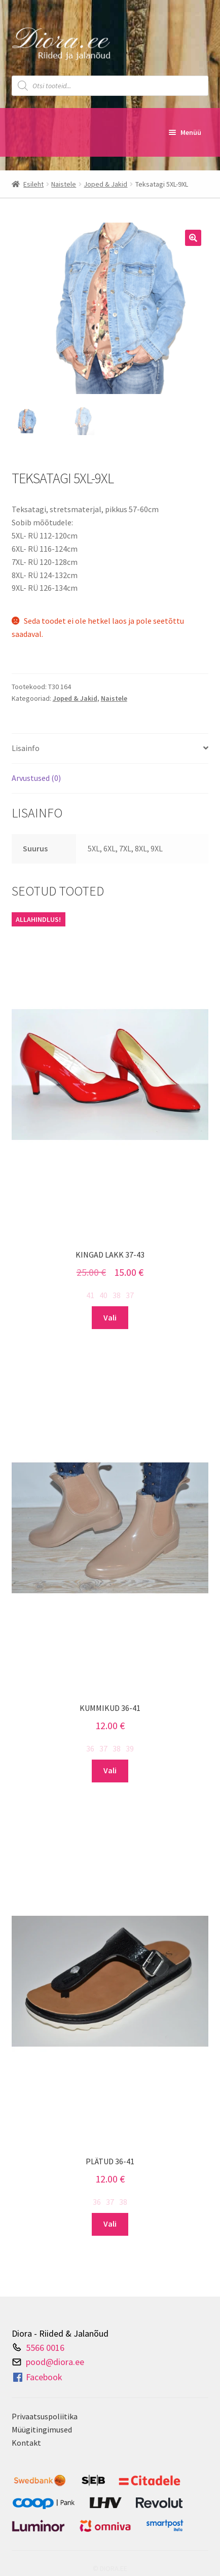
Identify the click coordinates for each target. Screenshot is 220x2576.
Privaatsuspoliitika (45, 2416)
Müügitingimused (42, 2429)
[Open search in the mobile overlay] (110, 86)
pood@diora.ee (55, 2362)
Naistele (63, 184)
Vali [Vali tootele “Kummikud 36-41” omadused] (110, 1770)
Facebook (37, 2377)
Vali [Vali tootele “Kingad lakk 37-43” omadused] (110, 1317)
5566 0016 (45, 2347)
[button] (193, 238)
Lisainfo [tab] (26, 748)
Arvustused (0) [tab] (36, 778)
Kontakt (26, 2443)
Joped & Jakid (105, 184)
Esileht (33, 184)
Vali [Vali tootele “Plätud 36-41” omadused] (110, 2224)
